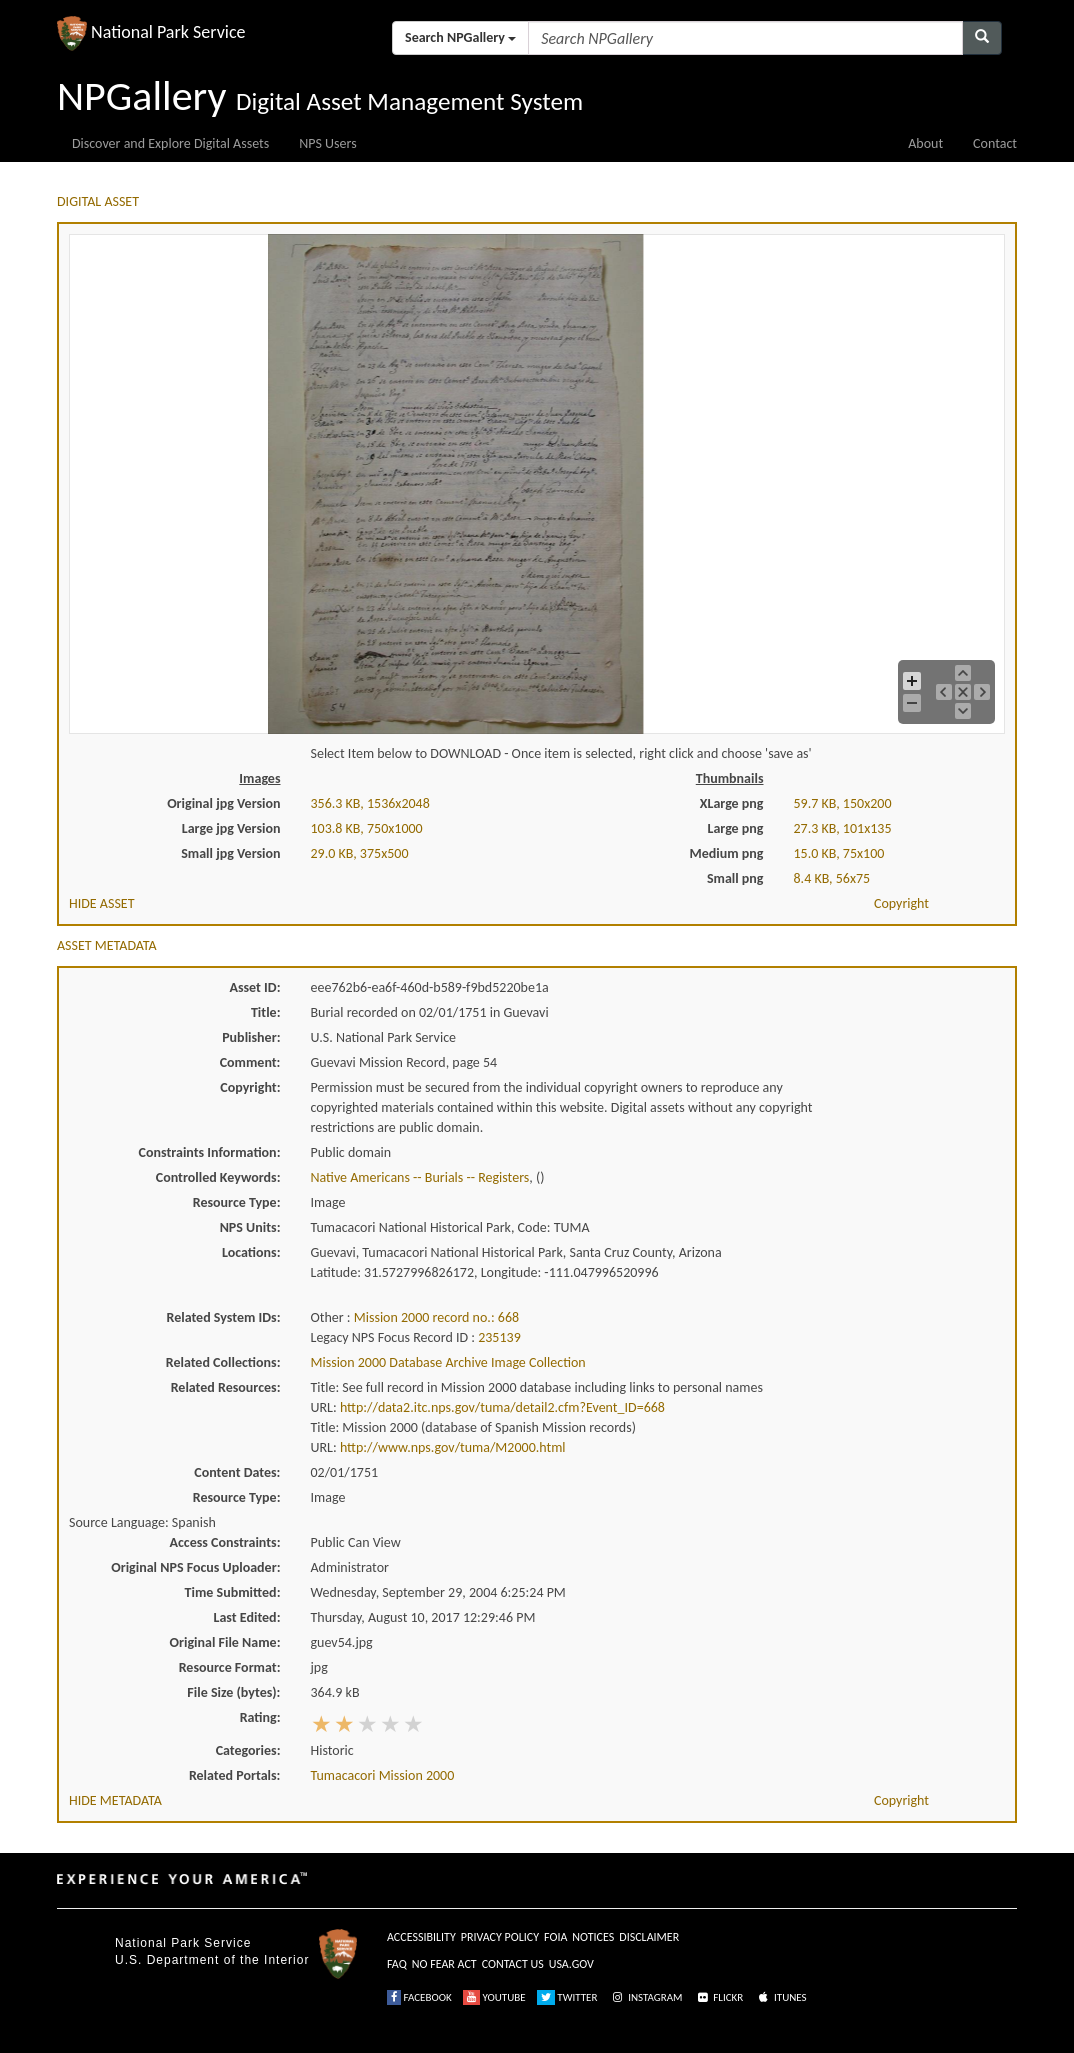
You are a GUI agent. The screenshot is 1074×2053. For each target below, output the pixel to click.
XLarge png (732, 803)
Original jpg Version (223, 803)
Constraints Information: (210, 1152)
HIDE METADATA (115, 1800)
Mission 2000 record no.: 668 (436, 1317)
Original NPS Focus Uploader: (195, 1567)
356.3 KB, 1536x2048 (370, 803)
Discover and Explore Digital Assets (170, 143)
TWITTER (567, 1997)
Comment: (250, 1062)
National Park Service (183, 1943)
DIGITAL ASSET (98, 201)
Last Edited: (247, 1617)
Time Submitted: (233, 1592)
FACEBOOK (419, 1997)
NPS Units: (250, 1227)
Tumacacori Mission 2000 (383, 1775)
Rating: (260, 1717)
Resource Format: (230, 1667)
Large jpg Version (231, 828)
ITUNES (781, 1997)
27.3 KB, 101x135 (843, 828)
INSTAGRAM (646, 1997)
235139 (499, 1337)
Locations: (251, 1252)
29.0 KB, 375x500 (360, 853)
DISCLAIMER (649, 1937)
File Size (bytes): (233, 1692)
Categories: (248, 1750)
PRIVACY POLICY (500, 1937)
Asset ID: (254, 987)
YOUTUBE (494, 1997)
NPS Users (327, 143)
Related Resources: (226, 1387)
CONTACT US (513, 1964)
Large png (735, 828)
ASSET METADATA (107, 945)
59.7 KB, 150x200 (843, 803)
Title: (266, 1012)
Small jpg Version (230, 853)
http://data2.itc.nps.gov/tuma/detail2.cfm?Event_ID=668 (502, 1407)
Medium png (727, 853)
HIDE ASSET (102, 903)
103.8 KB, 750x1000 (367, 828)
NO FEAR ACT (444, 1964)
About (925, 143)
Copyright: (250, 1087)
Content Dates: (237, 1472)
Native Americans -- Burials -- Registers (420, 1177)
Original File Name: (225, 1642)
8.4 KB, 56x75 (832, 878)
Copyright (901, 903)
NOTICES (593, 1937)
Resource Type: (237, 1202)
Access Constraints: (224, 1542)
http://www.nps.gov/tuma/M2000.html (453, 1447)
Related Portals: (235, 1775)
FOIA (555, 1937)
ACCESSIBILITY (421, 1937)
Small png (735, 878)
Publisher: (251, 1037)
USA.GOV (571, 1964)
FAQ (397, 1964)
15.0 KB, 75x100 (839, 853)
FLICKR (719, 1997)
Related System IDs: (223, 1317)
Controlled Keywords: (218, 1177)
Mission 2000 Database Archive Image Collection (448, 1362)
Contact (995, 143)
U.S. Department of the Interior (212, 1960)
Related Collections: (223, 1362)
